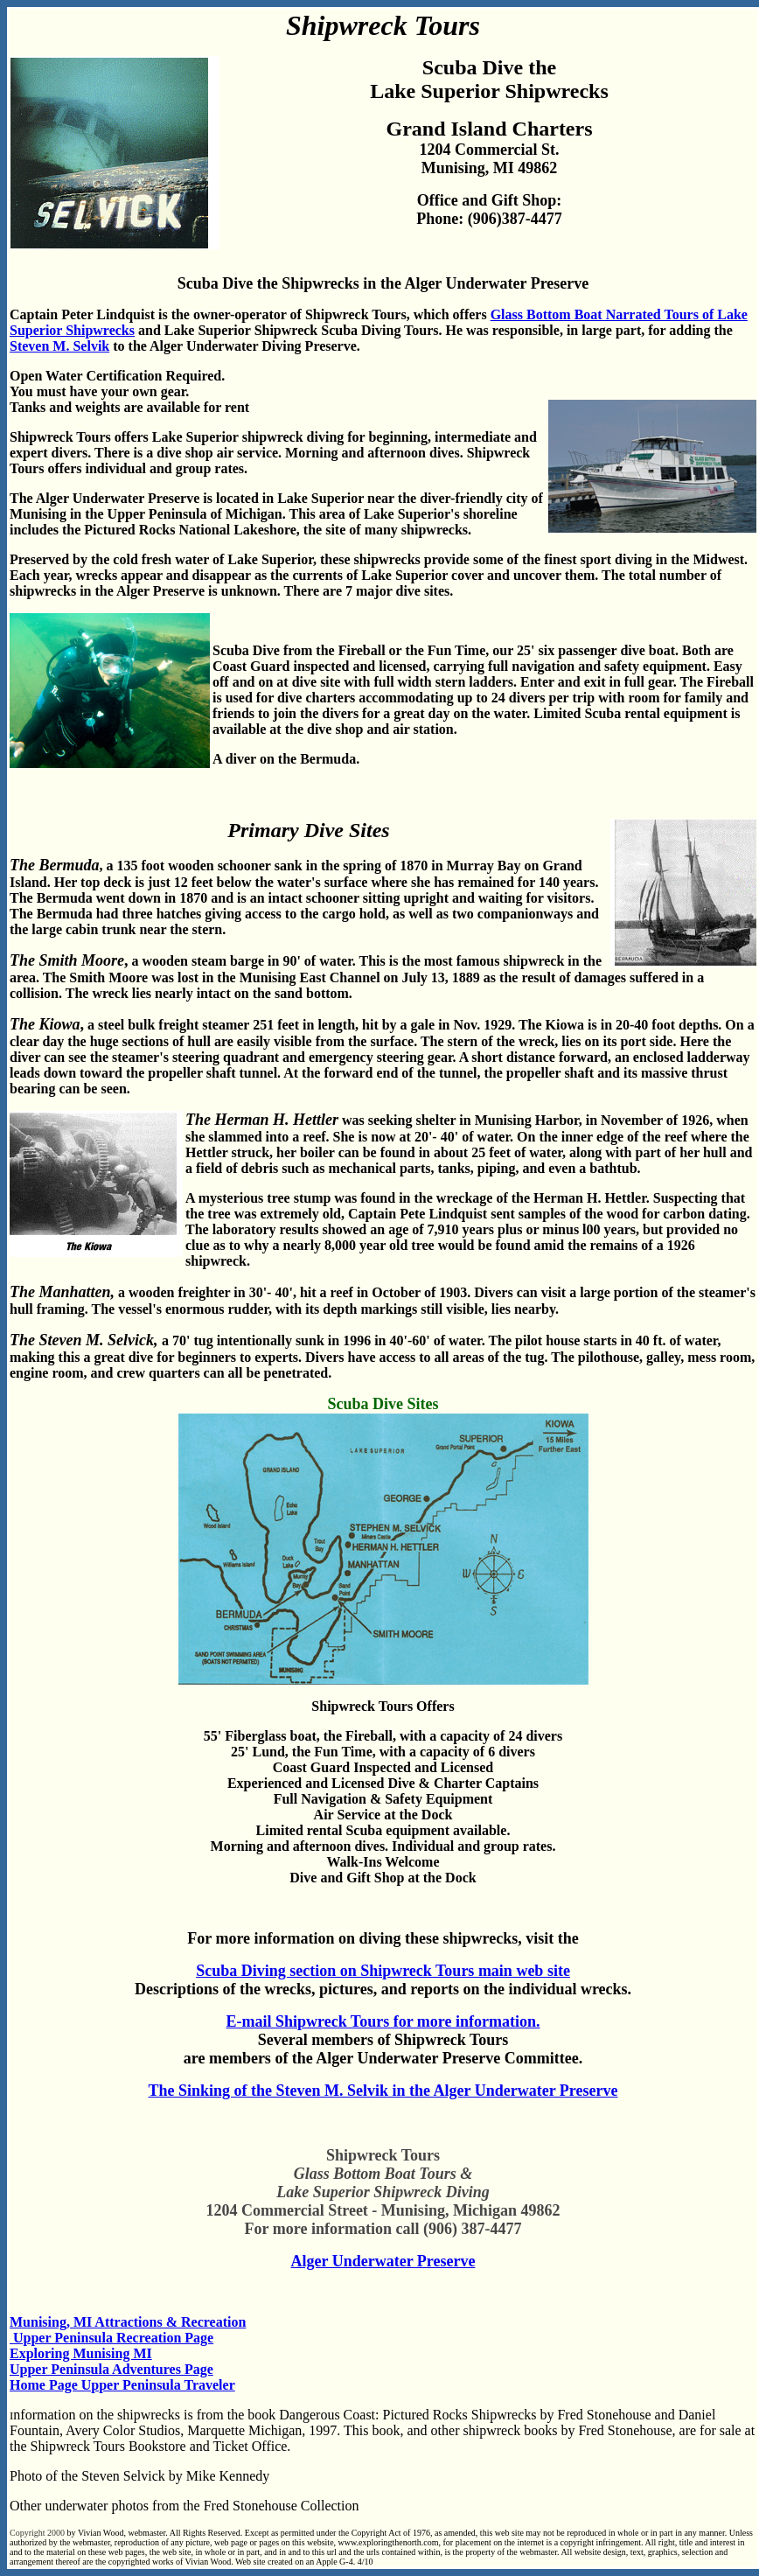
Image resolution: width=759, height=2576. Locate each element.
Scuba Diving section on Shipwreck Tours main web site (383, 1970)
